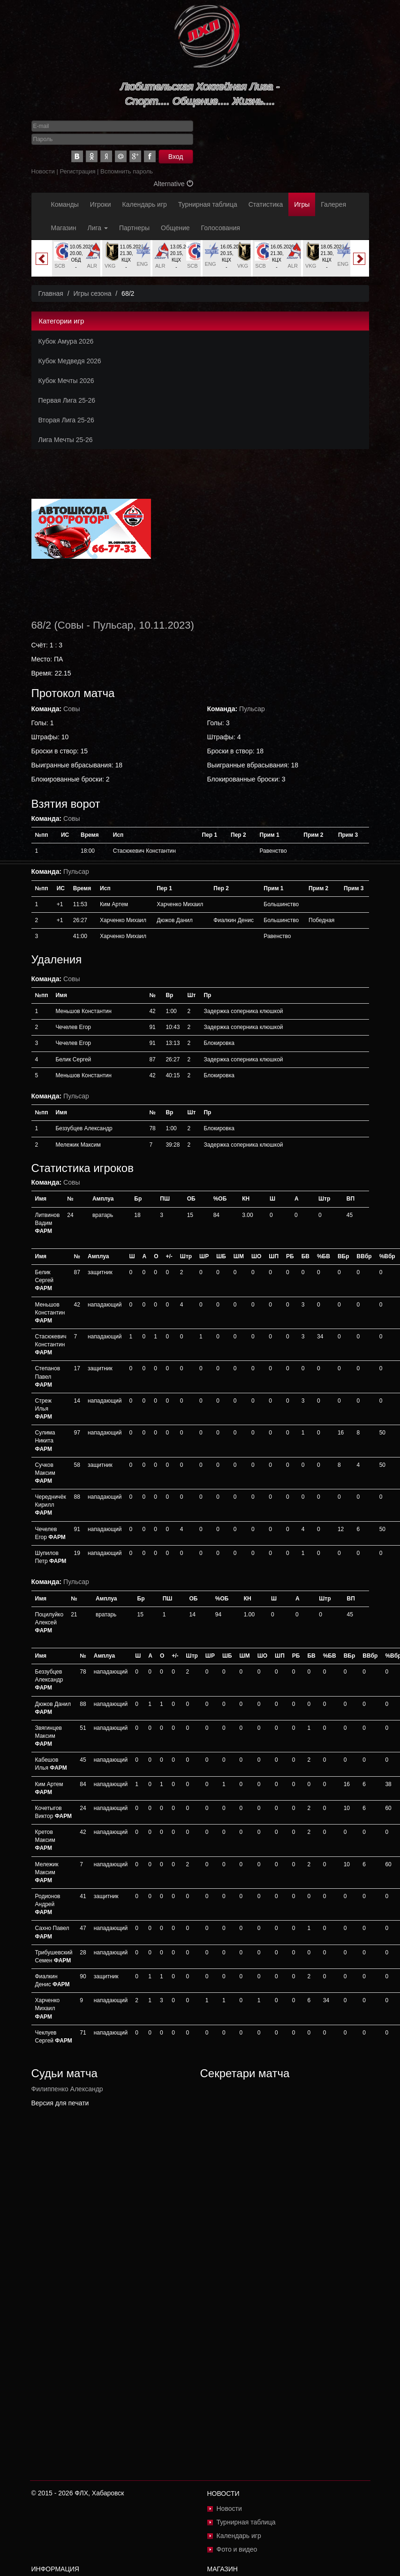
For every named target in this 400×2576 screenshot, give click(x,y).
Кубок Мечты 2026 (66, 380)
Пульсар (113, 625)
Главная (50, 293)
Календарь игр (144, 204)
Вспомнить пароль (126, 171)
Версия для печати (60, 2103)
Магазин (63, 228)
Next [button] (359, 259)
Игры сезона (92, 293)
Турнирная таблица (207, 204)
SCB (59, 266)
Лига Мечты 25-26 (65, 439)
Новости (43, 171)
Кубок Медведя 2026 (69, 361)
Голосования (220, 228)
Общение (175, 228)
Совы (71, 625)
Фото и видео (237, 2549)
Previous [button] (42, 259)
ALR (92, 266)
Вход (175, 156)
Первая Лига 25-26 (66, 400)
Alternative (173, 184)
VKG (110, 266)
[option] (76, 258)
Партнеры (134, 228)
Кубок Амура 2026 (66, 341)
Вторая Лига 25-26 (66, 420)
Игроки (100, 204)
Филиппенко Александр (67, 2089)
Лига (98, 228)
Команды (65, 204)
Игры (301, 204)
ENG (142, 264)
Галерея (333, 204)
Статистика (266, 204)
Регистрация (77, 171)
